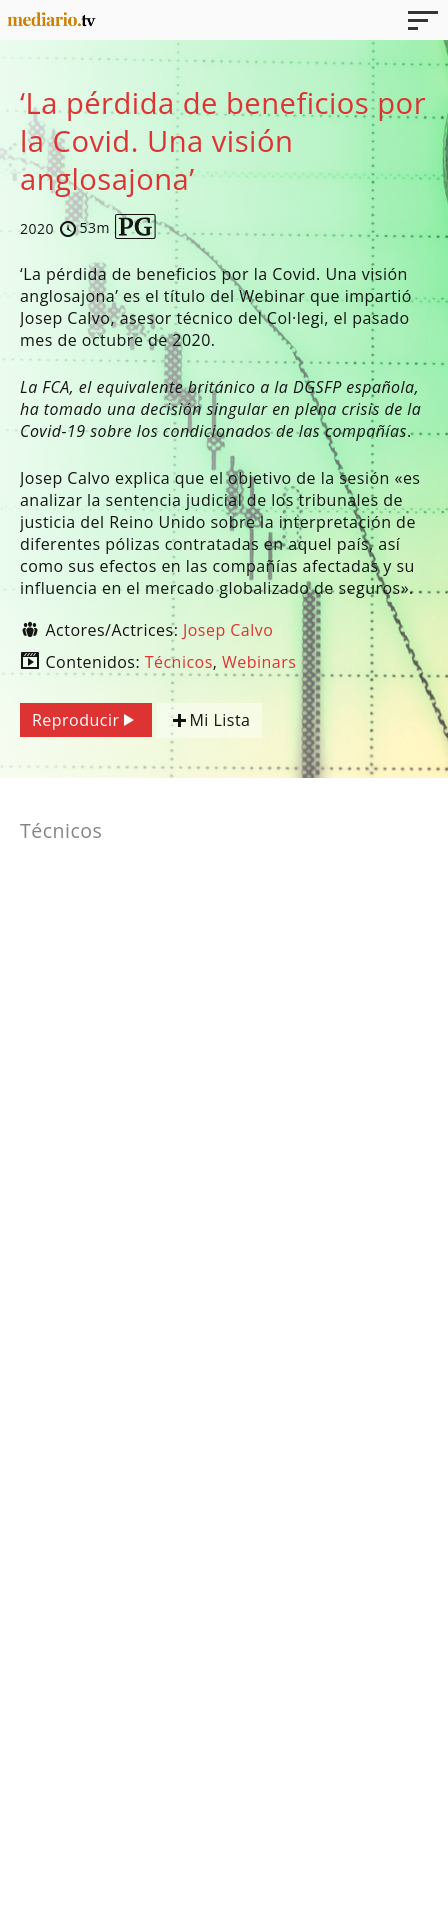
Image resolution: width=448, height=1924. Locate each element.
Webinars (259, 662)
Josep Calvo (228, 630)
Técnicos (179, 662)
